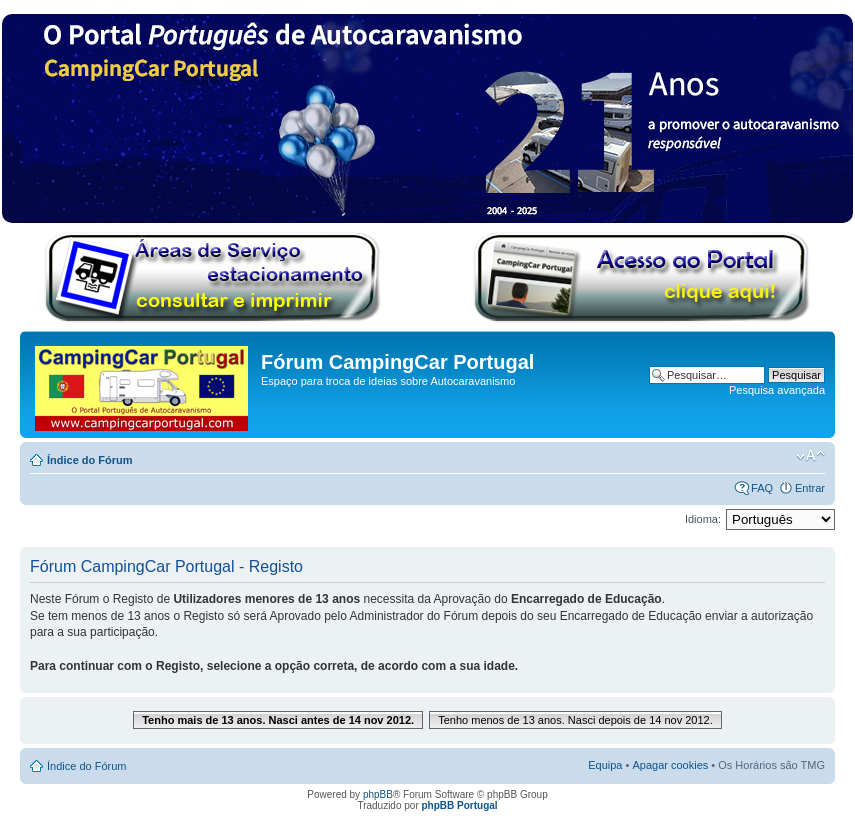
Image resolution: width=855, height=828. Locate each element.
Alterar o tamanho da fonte (810, 456)
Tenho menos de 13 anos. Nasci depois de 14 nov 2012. (575, 720)
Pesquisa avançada (777, 390)
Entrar (810, 488)
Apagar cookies (670, 765)
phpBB (378, 794)
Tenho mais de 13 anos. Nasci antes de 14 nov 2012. (278, 720)
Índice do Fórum (90, 460)
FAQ (762, 488)
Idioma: (703, 519)
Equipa (605, 765)
